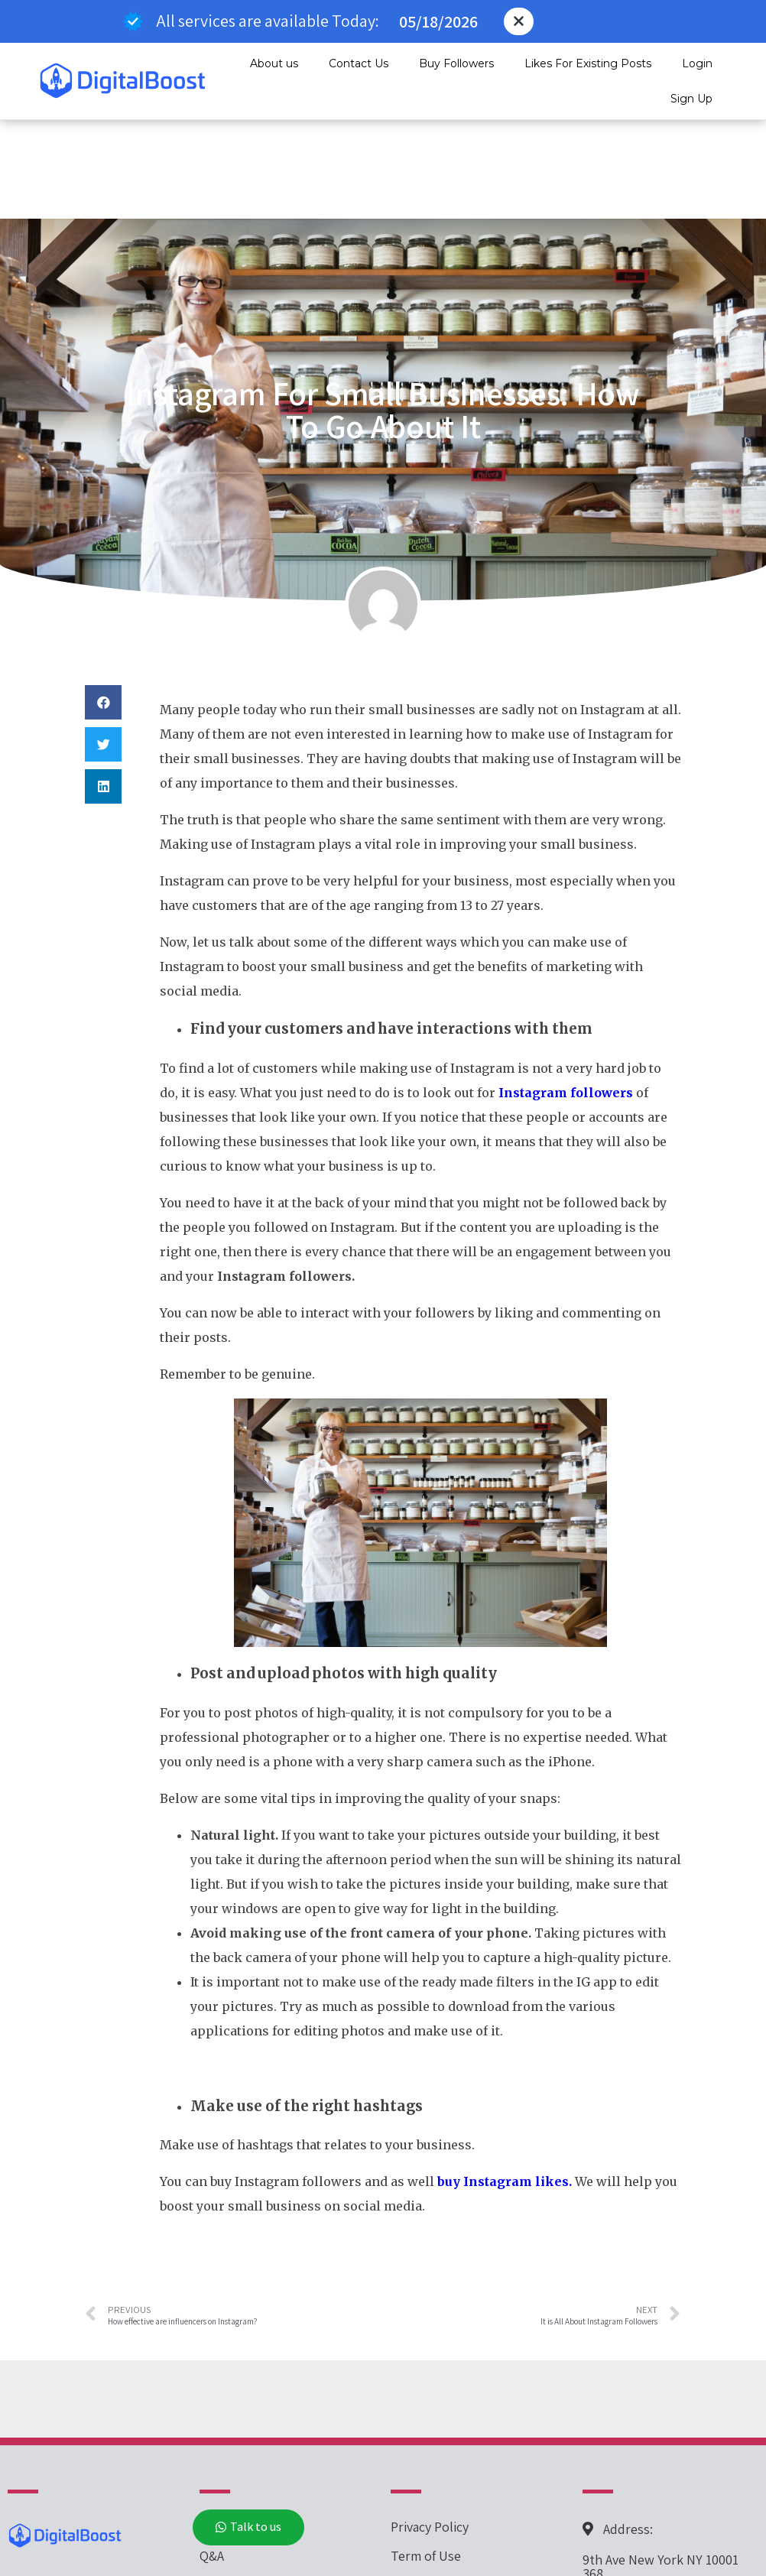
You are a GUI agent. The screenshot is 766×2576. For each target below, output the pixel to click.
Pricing (220, 2427)
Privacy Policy (430, 2427)
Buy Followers (456, 63)
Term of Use (426, 2456)
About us (274, 63)
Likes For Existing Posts (587, 63)
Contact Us (358, 63)
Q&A (212, 2456)
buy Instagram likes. (504, 2082)
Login (697, 63)
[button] (519, 21)
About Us (226, 2485)
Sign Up (691, 99)
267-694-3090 (622, 2536)
